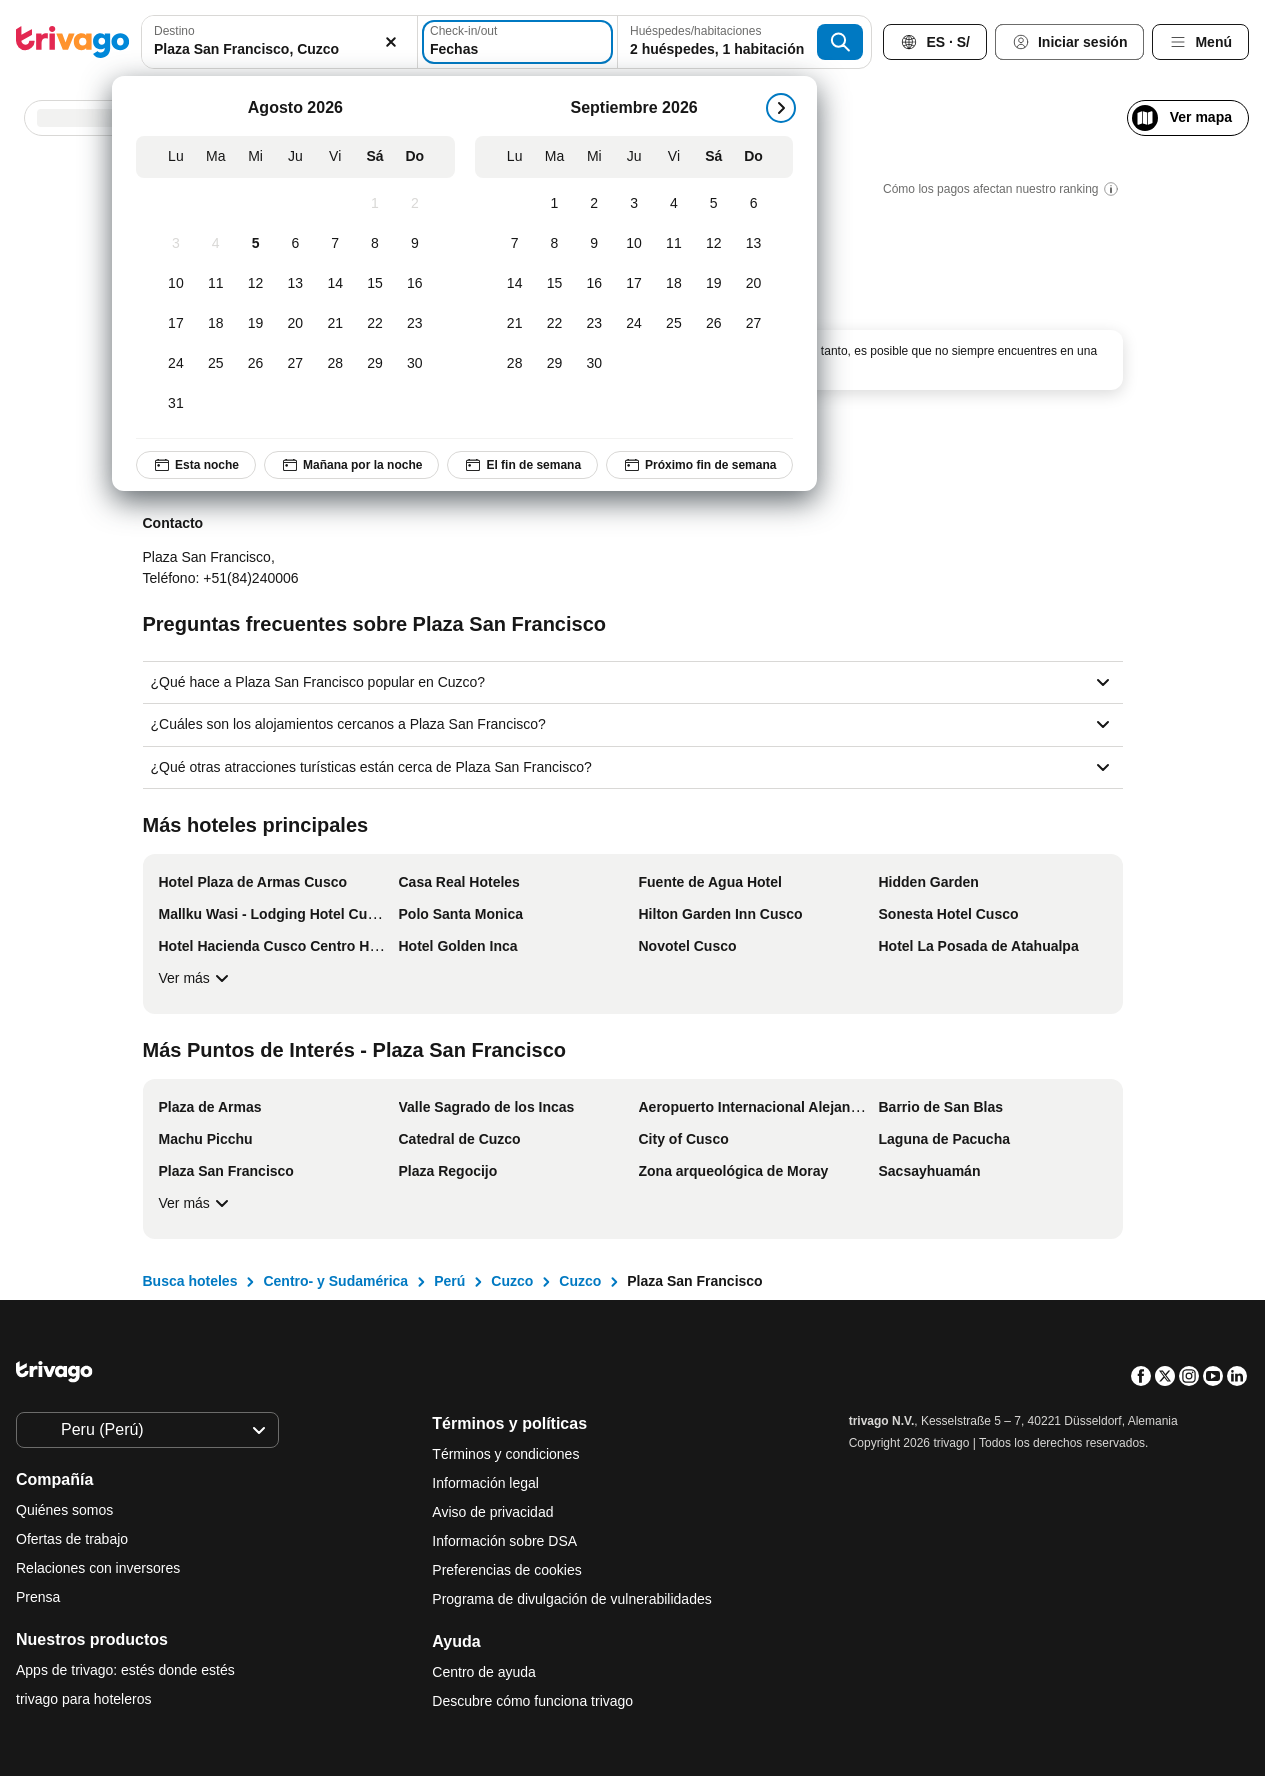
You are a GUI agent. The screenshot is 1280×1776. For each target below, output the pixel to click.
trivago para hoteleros (83, 1699)
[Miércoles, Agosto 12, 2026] (256, 284)
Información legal (485, 1483)
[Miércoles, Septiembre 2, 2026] (594, 204)
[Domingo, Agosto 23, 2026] (415, 324)
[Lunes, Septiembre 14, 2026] (515, 284)
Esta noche (196, 465)
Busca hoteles (190, 1281)
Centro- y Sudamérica (335, 1281)
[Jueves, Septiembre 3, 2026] (634, 204)
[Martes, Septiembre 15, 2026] (555, 284)
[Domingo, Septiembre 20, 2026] (754, 284)
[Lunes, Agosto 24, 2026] (176, 364)
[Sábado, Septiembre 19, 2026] (714, 284)
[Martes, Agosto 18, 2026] (216, 324)
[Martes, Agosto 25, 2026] (216, 364)
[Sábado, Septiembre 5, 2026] (714, 204)
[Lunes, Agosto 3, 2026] (176, 244)
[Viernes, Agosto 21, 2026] (335, 324)
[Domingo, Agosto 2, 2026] (415, 204)
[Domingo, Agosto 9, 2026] (415, 244)
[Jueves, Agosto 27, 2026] (295, 364)
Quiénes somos (64, 1510)
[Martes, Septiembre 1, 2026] (555, 204)
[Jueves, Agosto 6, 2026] (295, 244)
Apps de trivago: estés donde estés (125, 1670)
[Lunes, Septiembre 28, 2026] (515, 364)
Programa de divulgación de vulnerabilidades (571, 1599)
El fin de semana (522, 465)
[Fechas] (517, 42)
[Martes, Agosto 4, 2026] (216, 244)
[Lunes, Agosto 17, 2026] (176, 324)
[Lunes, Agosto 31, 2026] (176, 404)
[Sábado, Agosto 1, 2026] (375, 204)
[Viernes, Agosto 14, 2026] (335, 284)
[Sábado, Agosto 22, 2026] (375, 324)
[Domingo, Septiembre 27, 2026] (754, 324)
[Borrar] (391, 42)
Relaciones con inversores (98, 1568)
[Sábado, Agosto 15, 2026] (375, 284)
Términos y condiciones (505, 1454)
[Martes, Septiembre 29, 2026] (555, 364)
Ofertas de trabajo (72, 1539)
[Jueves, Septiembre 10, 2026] (634, 244)
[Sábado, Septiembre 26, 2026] (714, 324)
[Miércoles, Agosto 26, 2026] (256, 364)
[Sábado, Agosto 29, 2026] (375, 364)
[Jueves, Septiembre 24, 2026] (634, 324)
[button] (279, 42)
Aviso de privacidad (492, 1512)
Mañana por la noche (351, 465)
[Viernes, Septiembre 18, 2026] (674, 284)
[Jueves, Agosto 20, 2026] (295, 324)
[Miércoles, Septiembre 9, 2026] (594, 244)
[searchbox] (279, 49)
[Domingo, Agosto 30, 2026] (415, 364)
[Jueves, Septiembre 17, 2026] (634, 284)
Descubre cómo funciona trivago (532, 1701)
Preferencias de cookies (508, 1570)
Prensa (38, 1597)
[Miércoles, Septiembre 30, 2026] (594, 364)
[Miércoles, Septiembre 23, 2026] (594, 324)
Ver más (196, 978)
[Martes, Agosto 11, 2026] (216, 284)
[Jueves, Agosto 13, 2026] (295, 284)
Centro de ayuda (484, 1672)
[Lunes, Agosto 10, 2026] (176, 284)
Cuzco (512, 1281)
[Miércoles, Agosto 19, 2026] (256, 324)
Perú (449, 1281)
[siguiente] (781, 108)
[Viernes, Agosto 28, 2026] (335, 364)
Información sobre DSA (504, 1541)
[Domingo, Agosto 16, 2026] (415, 284)
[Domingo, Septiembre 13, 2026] (754, 244)
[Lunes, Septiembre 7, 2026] (515, 244)
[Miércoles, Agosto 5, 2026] (256, 244)
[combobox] (279, 42)
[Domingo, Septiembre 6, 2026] (754, 204)
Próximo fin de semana (699, 465)
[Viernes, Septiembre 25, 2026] (674, 324)
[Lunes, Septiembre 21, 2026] (515, 324)
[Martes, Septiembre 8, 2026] (555, 244)
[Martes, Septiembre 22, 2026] (555, 324)
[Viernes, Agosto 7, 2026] (335, 244)
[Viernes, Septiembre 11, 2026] (674, 244)
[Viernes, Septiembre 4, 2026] (674, 204)
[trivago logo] (73, 42)
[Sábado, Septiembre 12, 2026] (714, 244)
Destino (174, 31)
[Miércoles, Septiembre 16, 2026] (594, 284)
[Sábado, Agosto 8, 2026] (375, 244)
